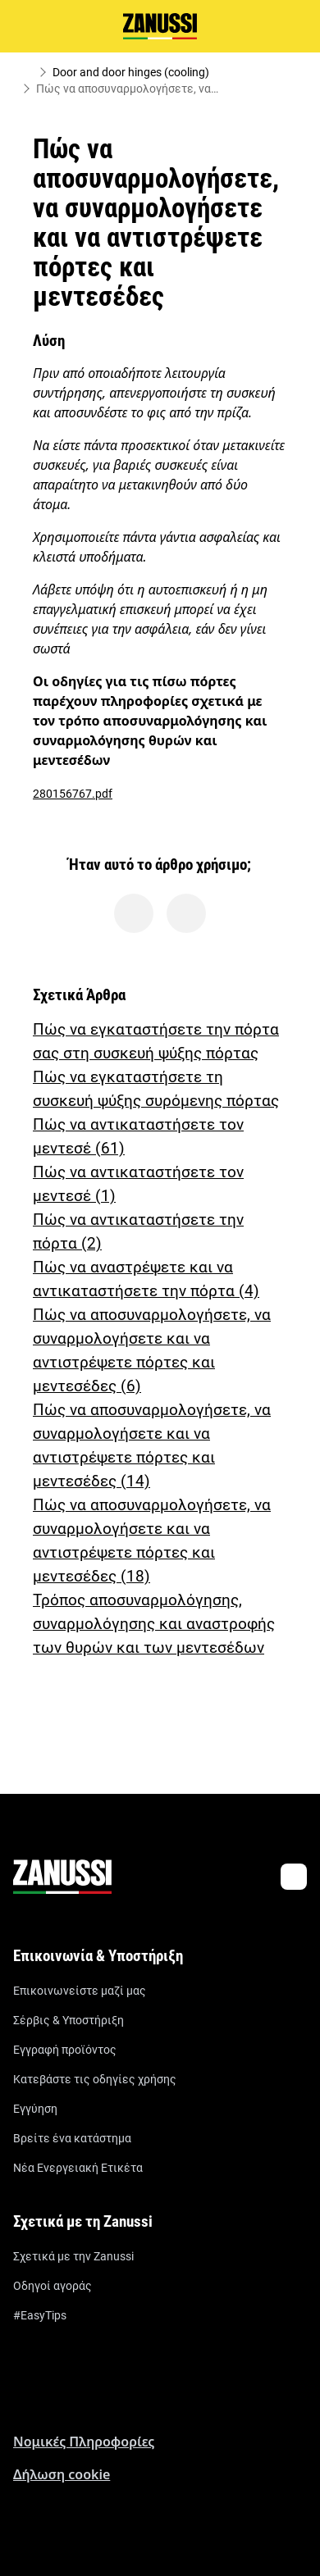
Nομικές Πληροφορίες (83, 2442)
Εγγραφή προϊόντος (65, 2049)
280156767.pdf (72, 793)
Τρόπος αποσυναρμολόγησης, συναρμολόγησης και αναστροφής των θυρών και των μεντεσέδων (154, 1624)
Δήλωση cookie (61, 2474)
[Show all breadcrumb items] (26, 72)
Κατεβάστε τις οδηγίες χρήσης (94, 2079)
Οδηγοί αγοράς (52, 2285)
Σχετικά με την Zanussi (73, 2256)
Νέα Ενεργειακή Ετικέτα (78, 2167)
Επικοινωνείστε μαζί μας (79, 1990)
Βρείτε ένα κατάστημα (72, 2138)
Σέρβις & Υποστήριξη (68, 2020)
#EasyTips (39, 2315)
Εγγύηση (35, 2108)
